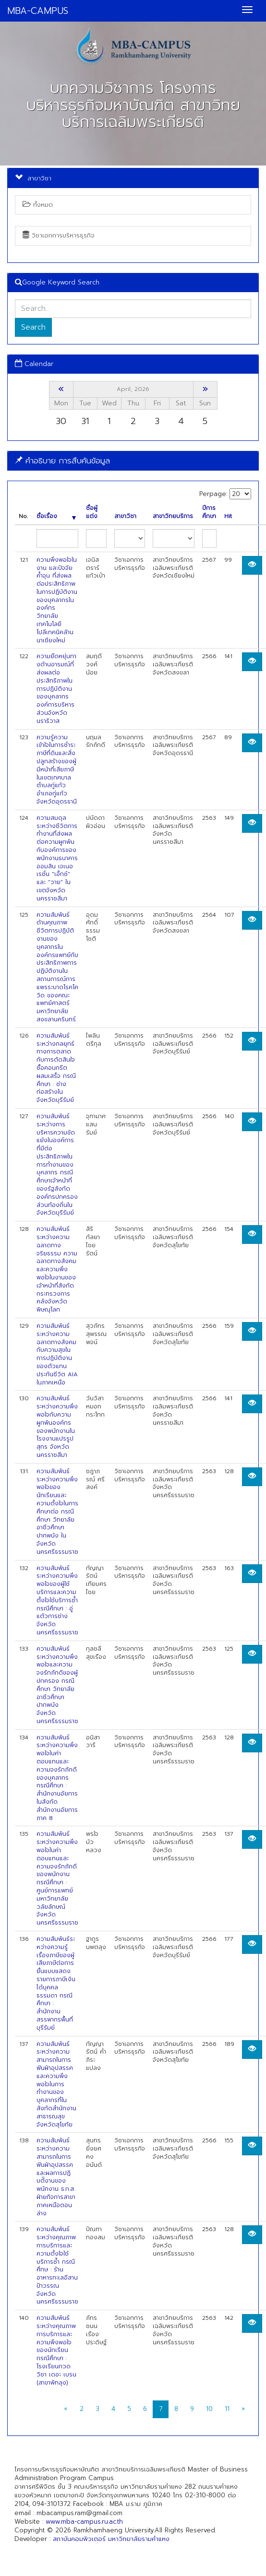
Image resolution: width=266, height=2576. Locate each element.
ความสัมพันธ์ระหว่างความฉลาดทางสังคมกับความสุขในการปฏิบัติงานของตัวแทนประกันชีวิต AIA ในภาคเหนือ (57, 1354)
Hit (228, 516)
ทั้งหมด (38, 204)
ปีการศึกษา (209, 512)
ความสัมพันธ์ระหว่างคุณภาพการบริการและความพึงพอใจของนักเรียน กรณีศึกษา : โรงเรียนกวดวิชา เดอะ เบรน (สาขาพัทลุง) (56, 2350)
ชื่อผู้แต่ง (91, 512)
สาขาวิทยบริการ (173, 516)
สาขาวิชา (125, 516)
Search (33, 327)
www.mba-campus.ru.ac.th (84, 2521)
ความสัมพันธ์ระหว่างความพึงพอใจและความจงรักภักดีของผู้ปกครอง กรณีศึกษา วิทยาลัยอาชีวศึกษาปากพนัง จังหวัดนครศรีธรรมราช (57, 1684)
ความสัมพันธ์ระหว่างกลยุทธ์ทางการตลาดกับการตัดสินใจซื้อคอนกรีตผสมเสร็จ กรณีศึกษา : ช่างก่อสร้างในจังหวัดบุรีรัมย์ (56, 1067)
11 (227, 2408)
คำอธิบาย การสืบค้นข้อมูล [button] (62, 460)
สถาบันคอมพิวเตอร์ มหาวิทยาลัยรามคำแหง (111, 2538)
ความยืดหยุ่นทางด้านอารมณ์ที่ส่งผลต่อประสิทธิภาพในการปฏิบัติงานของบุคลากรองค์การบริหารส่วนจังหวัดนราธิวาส (56, 688)
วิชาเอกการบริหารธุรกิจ (59, 235)
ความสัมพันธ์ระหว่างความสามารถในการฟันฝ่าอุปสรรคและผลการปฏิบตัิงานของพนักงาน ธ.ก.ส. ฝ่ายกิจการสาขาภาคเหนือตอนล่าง (55, 2176)
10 (209, 2408)
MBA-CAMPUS (37, 11)
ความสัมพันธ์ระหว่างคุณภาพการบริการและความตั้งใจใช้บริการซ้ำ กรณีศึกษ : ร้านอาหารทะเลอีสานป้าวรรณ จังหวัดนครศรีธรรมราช (57, 2265)
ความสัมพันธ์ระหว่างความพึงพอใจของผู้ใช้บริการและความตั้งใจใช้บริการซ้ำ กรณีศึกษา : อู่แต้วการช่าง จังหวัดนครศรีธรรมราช (57, 1600)
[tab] (133, 460)
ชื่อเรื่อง (56, 516)
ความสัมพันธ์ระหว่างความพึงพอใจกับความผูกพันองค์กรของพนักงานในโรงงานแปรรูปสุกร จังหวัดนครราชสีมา (57, 1426)
